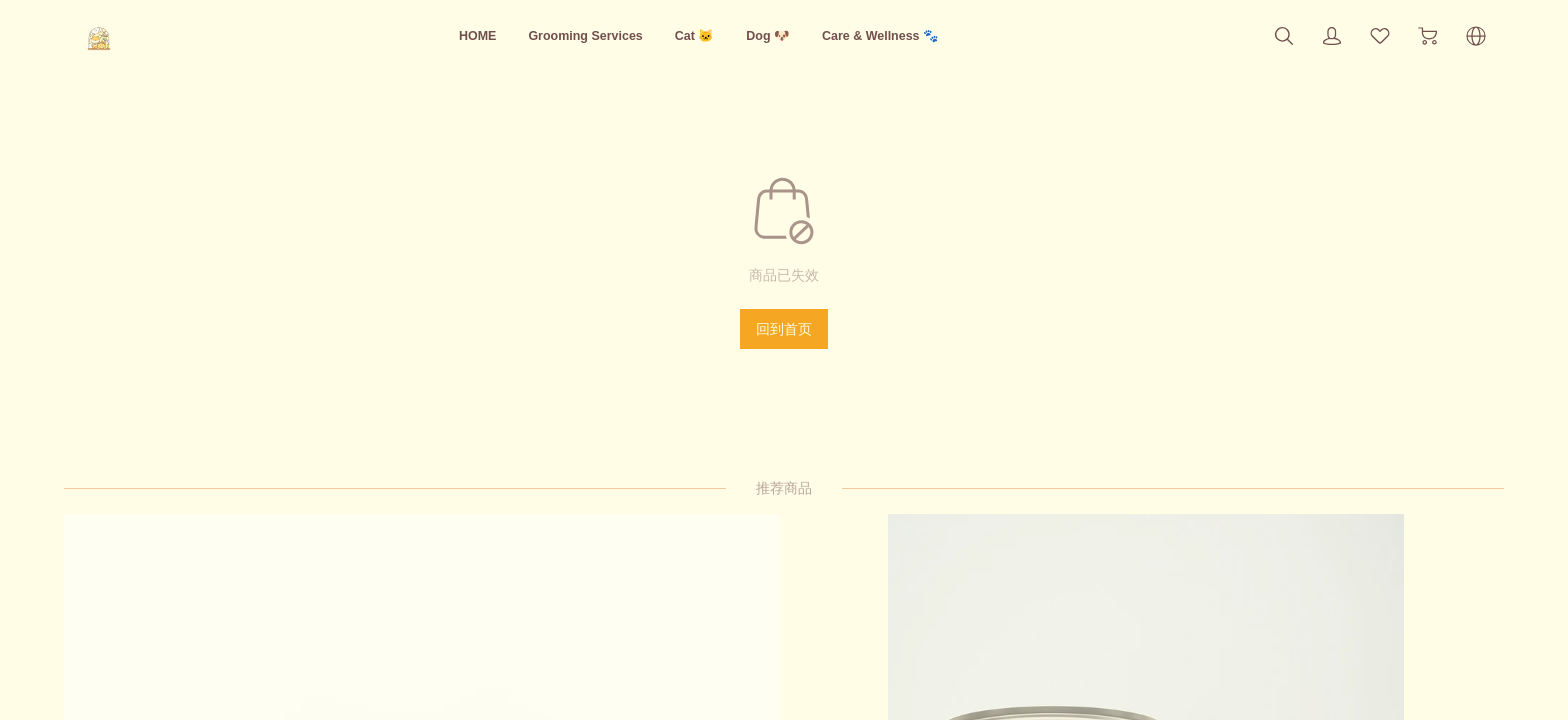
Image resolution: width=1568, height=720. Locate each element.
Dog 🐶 (776, 35)
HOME (442, 35)
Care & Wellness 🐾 (906, 35)
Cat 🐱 (694, 35)
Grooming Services (567, 35)
